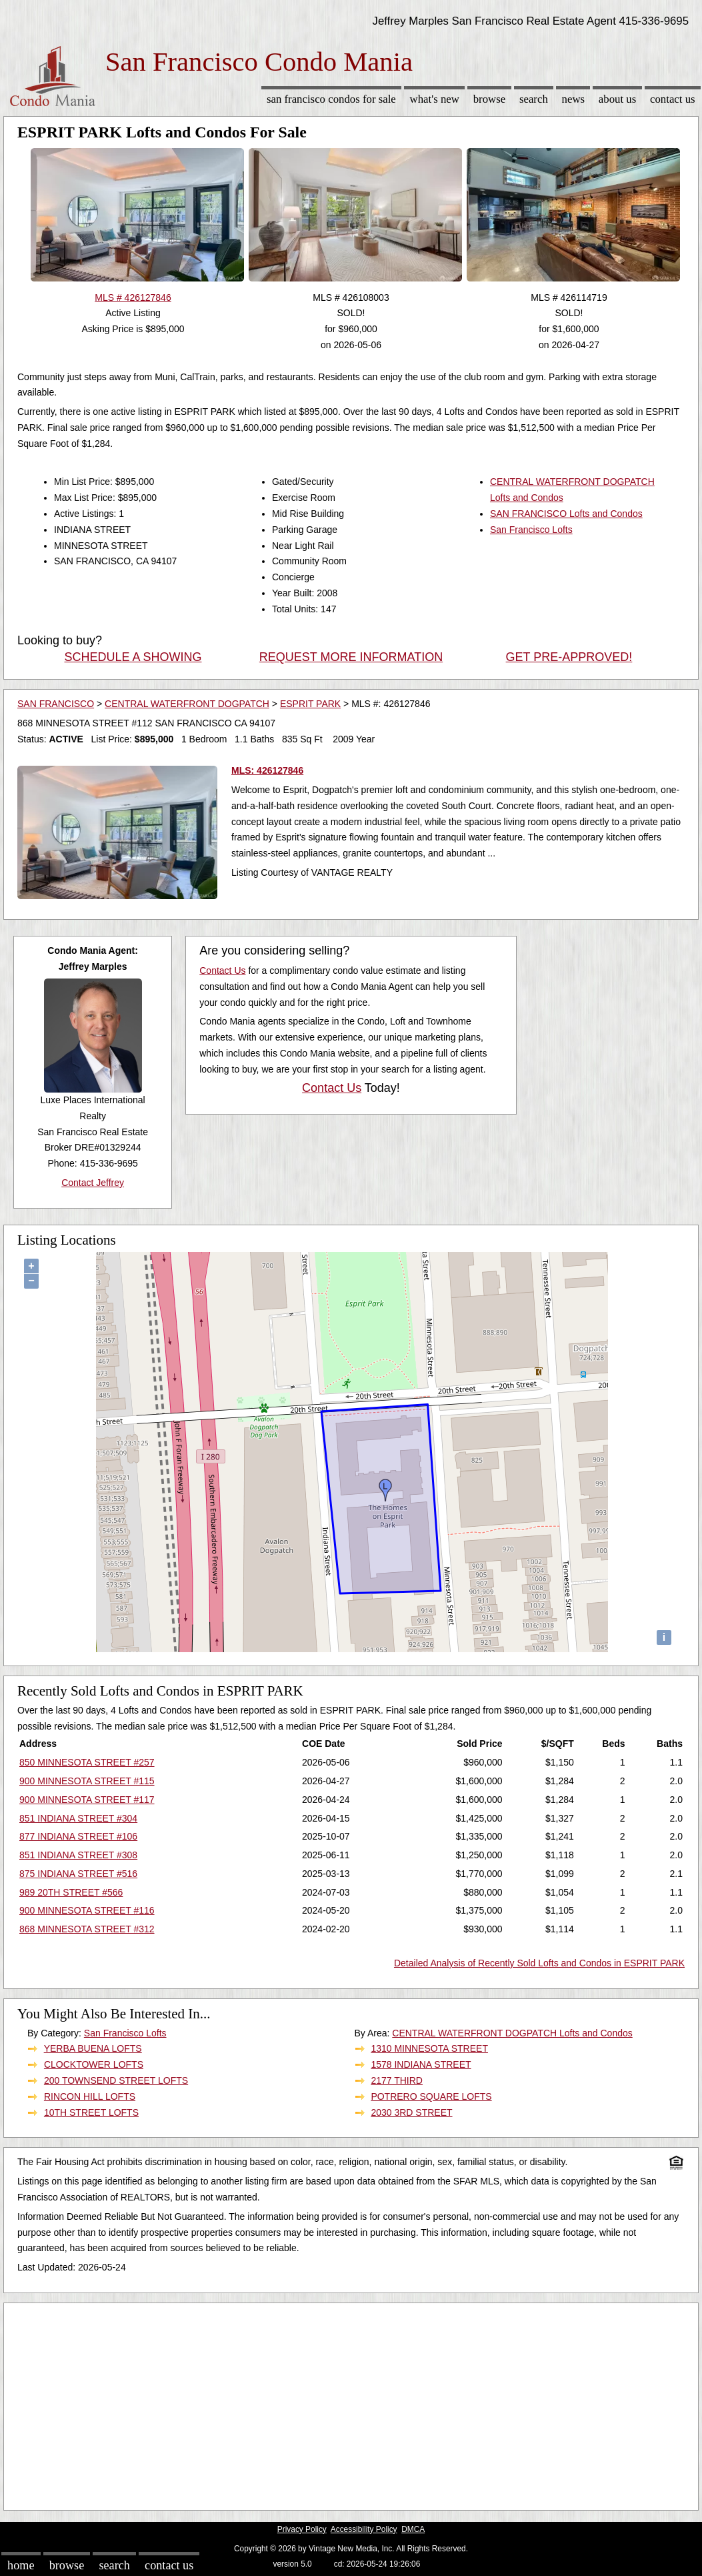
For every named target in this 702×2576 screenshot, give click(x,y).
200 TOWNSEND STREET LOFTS (116, 2080)
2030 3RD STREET (411, 2112)
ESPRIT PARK (310, 703)
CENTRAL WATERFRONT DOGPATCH (187, 703)
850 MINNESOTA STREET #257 (87, 1762)
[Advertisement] (351, 2403)
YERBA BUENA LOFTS (93, 2048)
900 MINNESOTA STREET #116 (87, 1910)
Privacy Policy (302, 2529)
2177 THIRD (397, 2080)
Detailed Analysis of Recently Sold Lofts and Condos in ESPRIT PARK (539, 1963)
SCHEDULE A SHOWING (132, 657)
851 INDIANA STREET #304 (78, 1818)
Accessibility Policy (364, 2529)
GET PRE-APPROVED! (569, 657)
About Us (617, 99)
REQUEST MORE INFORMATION (351, 657)
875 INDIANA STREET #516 (78, 1873)
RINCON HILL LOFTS (89, 2096)
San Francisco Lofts (531, 529)
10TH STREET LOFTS (91, 2112)
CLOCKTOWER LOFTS (93, 2064)
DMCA (413, 2529)
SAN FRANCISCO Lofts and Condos (566, 513)
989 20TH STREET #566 (71, 1892)
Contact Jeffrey (92, 1182)
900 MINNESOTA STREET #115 (87, 1781)
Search (533, 99)
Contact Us (672, 99)
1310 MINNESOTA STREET (429, 2048)
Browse (489, 99)
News (573, 99)
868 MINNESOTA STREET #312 (87, 1929)
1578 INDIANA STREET (421, 2064)
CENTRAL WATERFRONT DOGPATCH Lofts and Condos (512, 2033)
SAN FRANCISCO (55, 703)
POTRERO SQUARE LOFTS (431, 2096)
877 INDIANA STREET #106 (78, 1836)
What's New (434, 99)
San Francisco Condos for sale (331, 99)
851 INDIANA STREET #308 (78, 1855)
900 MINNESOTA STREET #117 (87, 1799)
